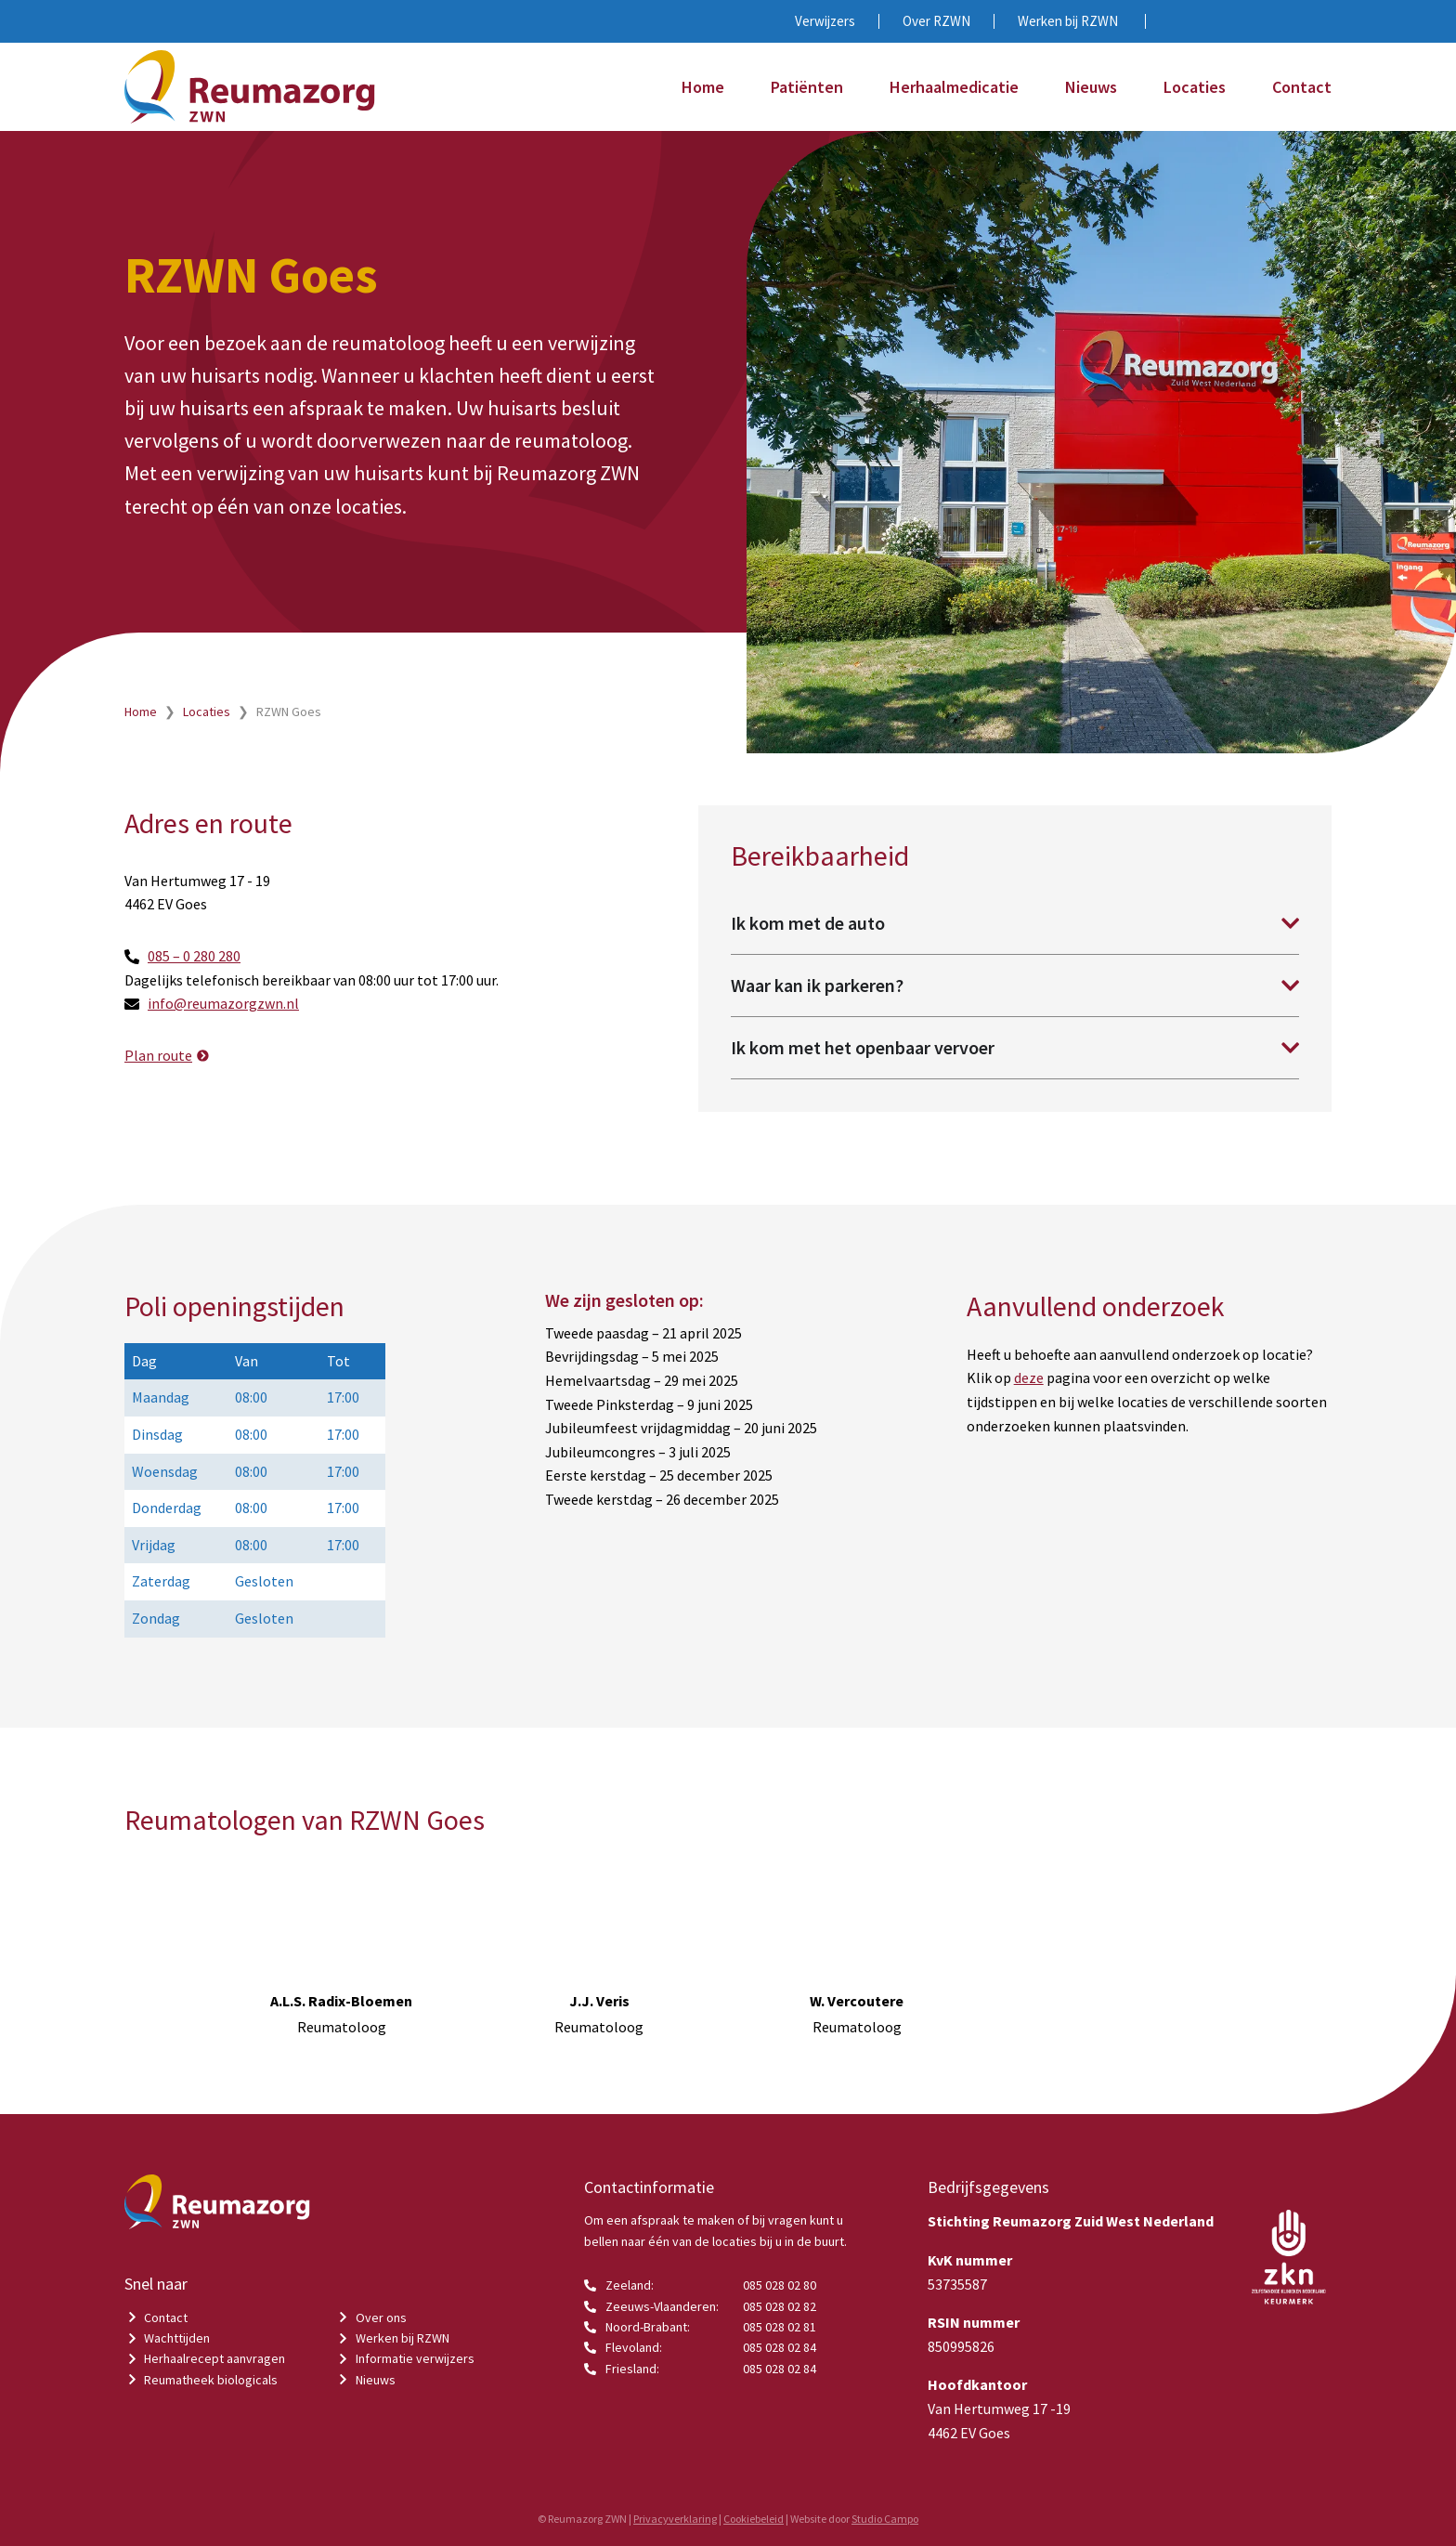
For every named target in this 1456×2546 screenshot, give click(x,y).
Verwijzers (825, 21)
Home (703, 87)
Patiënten (807, 87)
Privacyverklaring (675, 2519)
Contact (1302, 87)
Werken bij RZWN (1068, 21)
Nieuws (1091, 87)
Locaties (1195, 87)
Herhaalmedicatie (954, 87)
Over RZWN (936, 21)
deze (1029, 1377)
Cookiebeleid (753, 2519)
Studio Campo (885, 2519)
